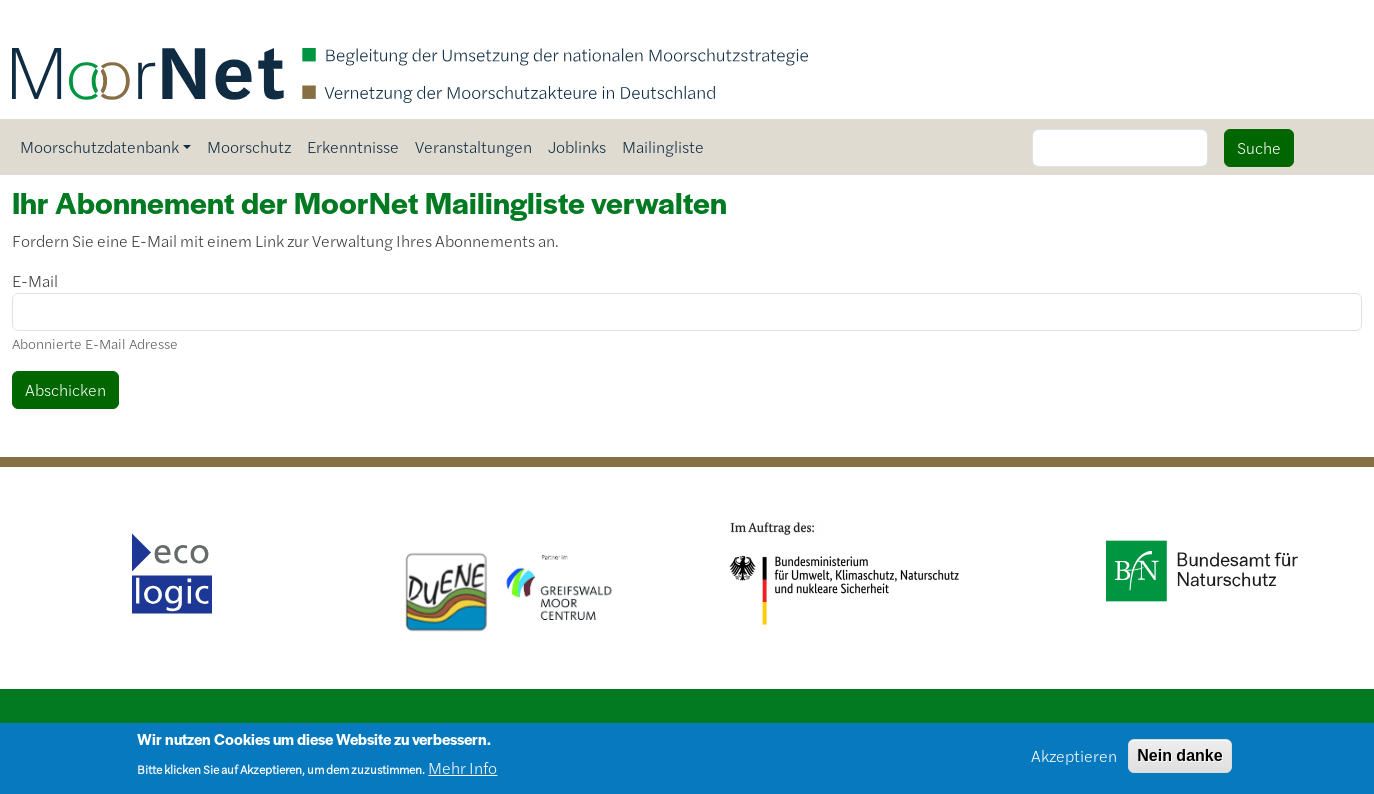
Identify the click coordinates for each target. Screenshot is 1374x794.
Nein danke (1179, 758)
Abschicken (65, 389)
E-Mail (35, 280)
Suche (1259, 147)
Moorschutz (249, 146)
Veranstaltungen (473, 146)
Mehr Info (462, 769)
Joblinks (577, 146)
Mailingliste (663, 146)
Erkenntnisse (353, 146)
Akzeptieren (1074, 758)
